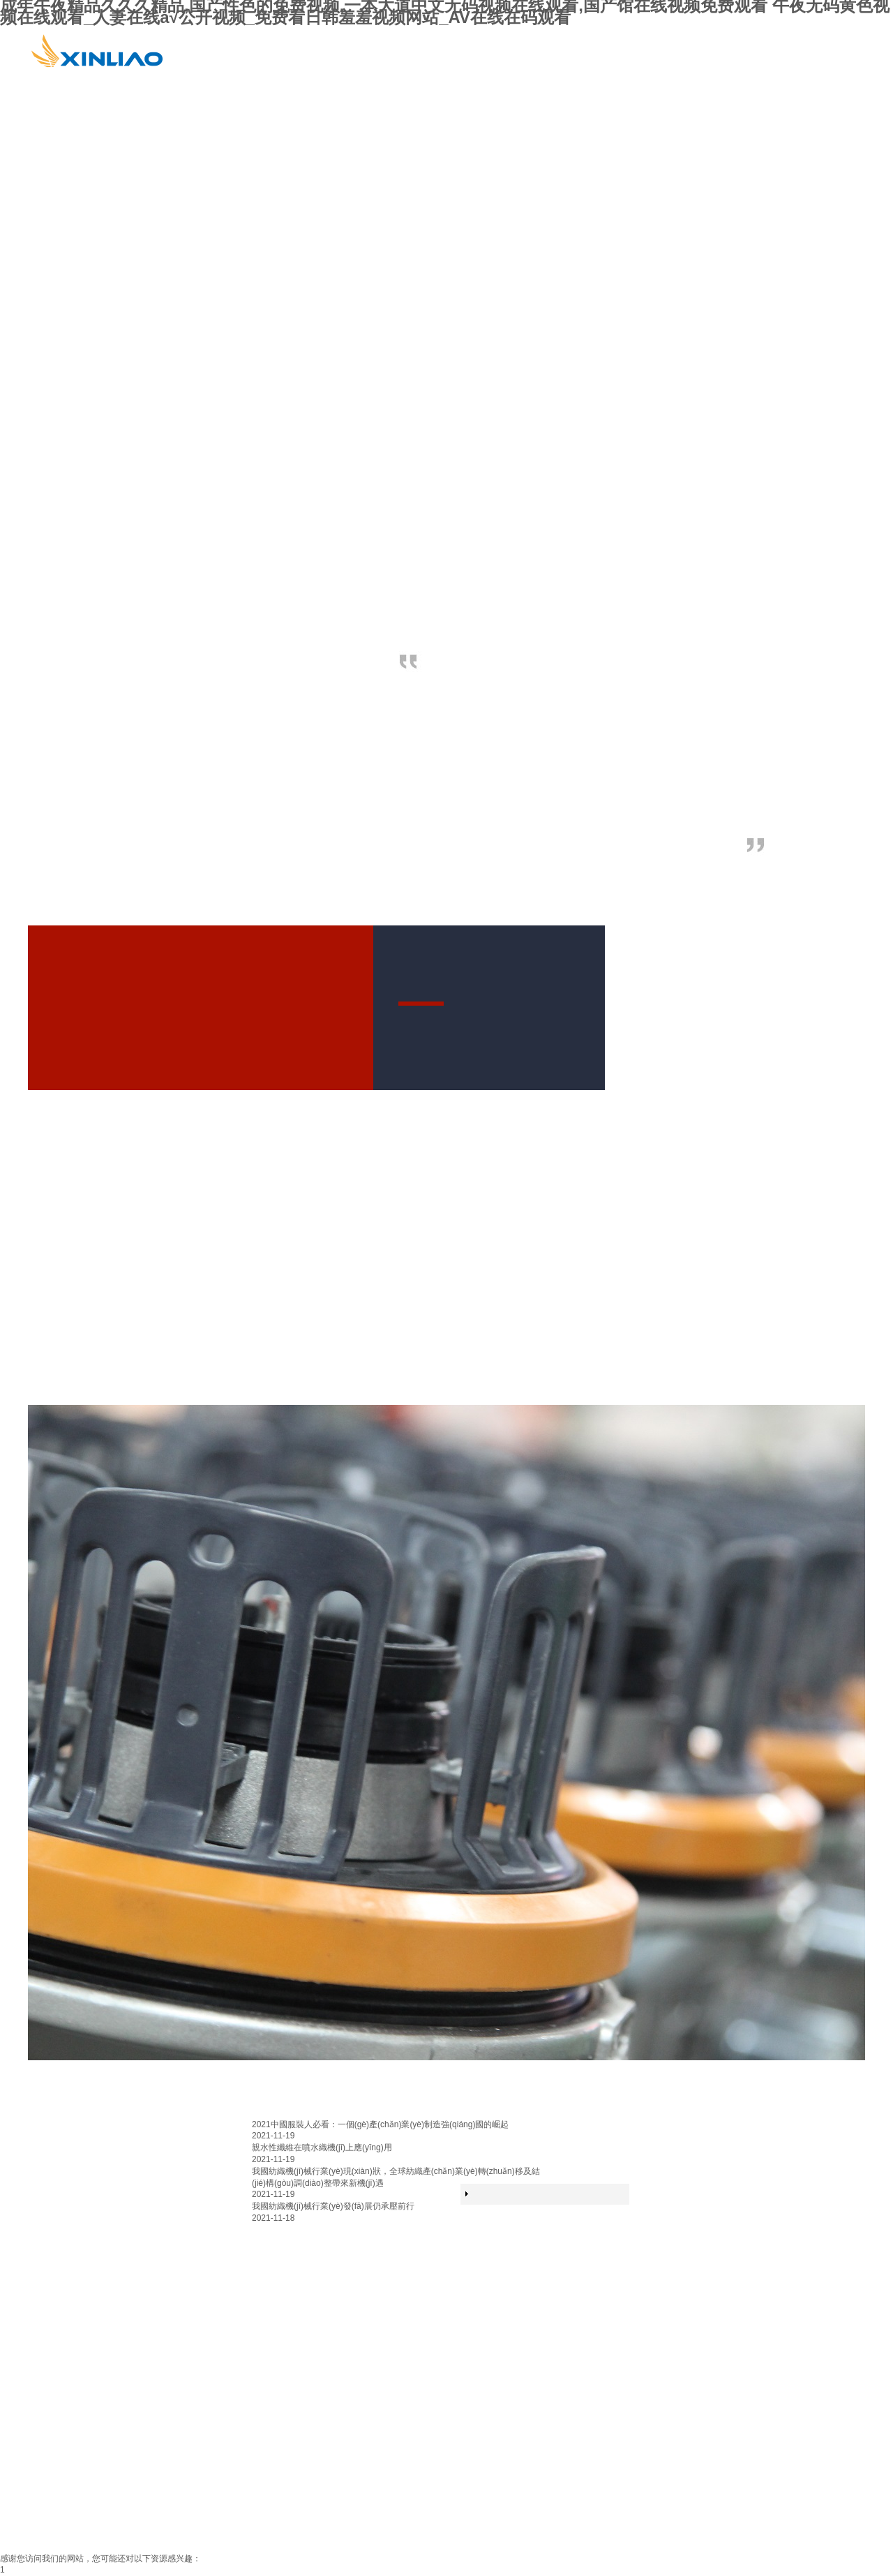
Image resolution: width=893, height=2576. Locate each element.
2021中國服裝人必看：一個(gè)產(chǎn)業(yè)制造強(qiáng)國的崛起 (380, 2124)
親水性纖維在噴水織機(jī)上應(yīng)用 (322, 2147)
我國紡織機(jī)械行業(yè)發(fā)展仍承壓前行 (333, 2206)
